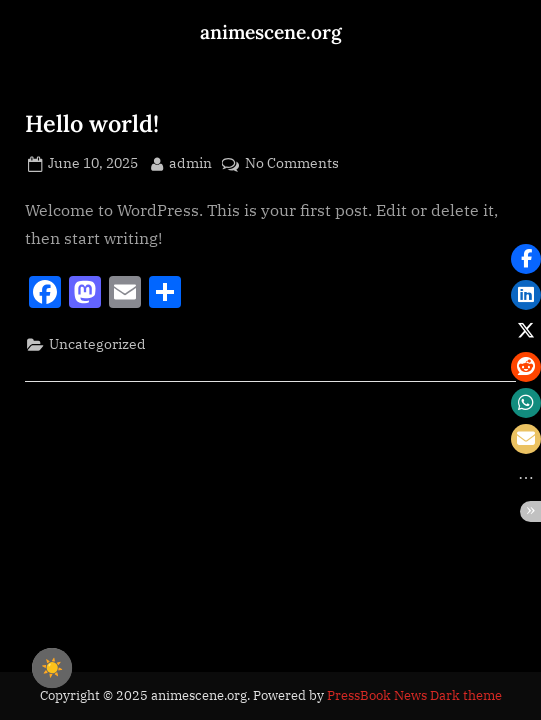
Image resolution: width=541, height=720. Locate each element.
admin (190, 162)
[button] (526, 259)
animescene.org (271, 32)
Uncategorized (97, 344)
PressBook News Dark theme (414, 695)
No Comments (292, 164)
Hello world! (92, 123)
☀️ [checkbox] (52, 668)
